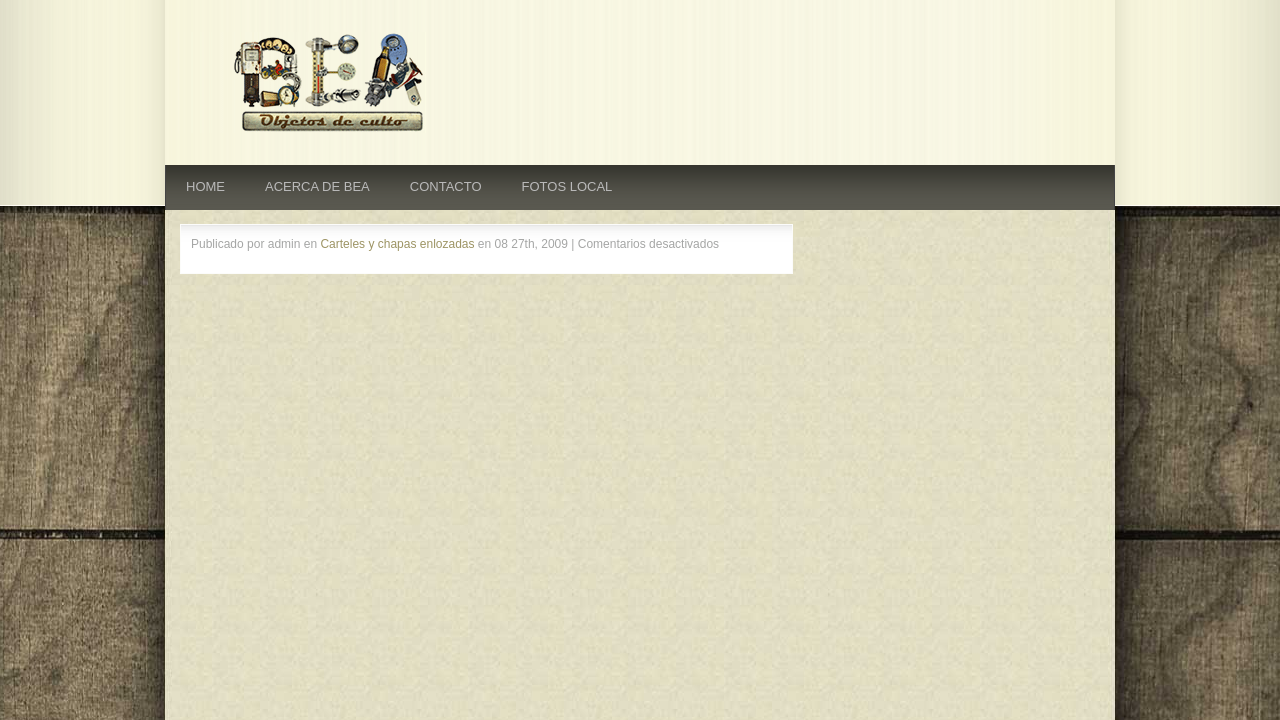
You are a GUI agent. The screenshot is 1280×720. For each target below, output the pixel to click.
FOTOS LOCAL (567, 186)
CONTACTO (446, 186)
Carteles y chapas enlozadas (397, 244)
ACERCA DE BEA (317, 186)
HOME (205, 186)
